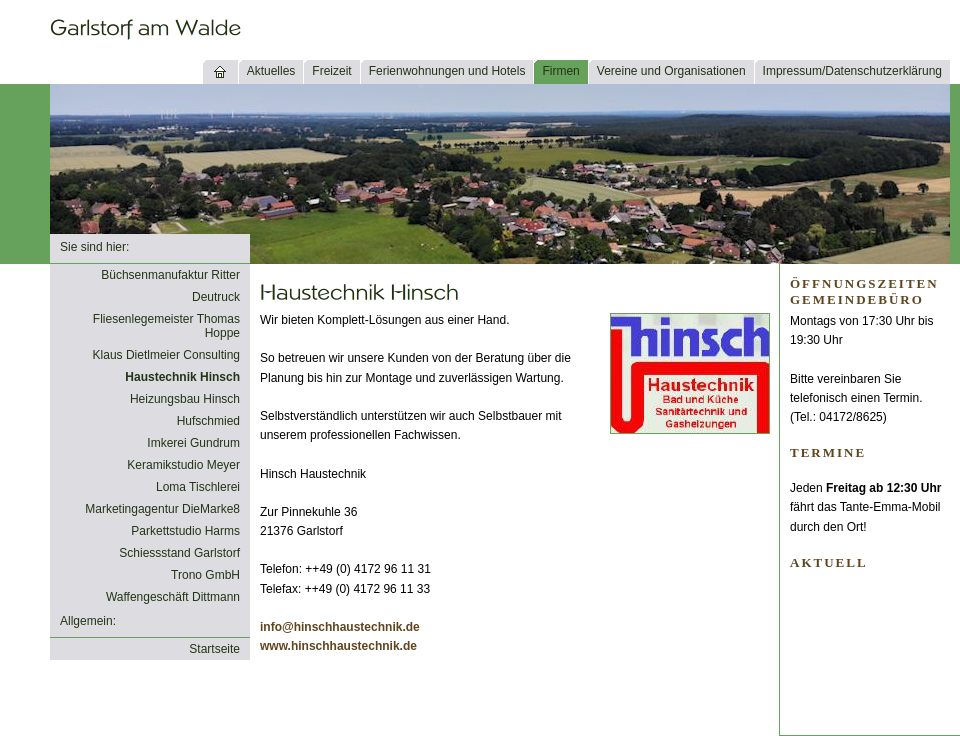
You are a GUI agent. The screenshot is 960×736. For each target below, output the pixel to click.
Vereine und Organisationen (671, 71)
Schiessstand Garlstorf (179, 553)
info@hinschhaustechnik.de (340, 627)
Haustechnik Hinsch (182, 377)
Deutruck (216, 297)
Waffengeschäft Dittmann (173, 597)
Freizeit (331, 71)
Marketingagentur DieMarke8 (162, 509)
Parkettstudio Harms (185, 531)
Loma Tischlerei (198, 487)
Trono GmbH (205, 575)
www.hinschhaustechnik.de (338, 646)
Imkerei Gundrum (193, 443)
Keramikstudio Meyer (183, 465)
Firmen (560, 71)
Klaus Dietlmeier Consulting (166, 355)
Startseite (214, 649)
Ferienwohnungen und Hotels (447, 71)
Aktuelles (271, 71)
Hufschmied (208, 421)
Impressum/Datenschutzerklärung (852, 71)
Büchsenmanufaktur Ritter (170, 275)
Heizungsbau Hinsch (185, 399)
